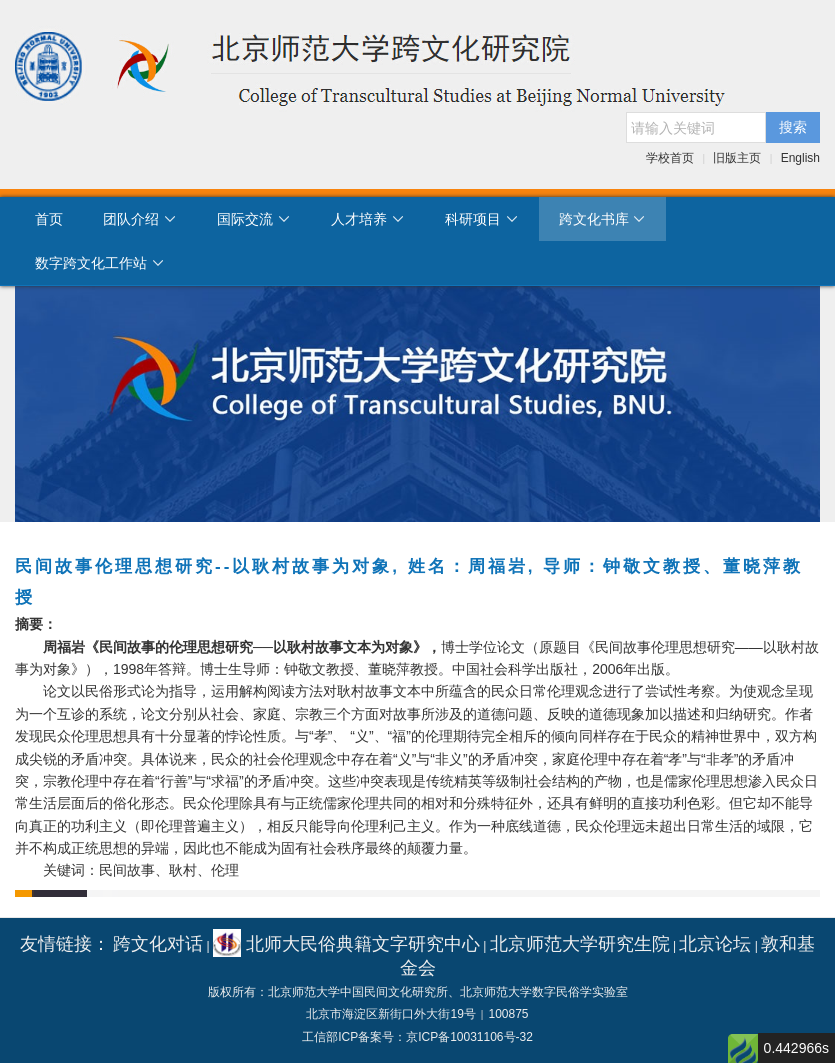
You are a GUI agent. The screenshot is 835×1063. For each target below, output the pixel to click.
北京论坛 (715, 944)
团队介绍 (140, 219)
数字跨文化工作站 (100, 263)
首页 (49, 219)
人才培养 (368, 219)
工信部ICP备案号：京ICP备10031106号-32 (417, 1037)
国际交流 (254, 219)
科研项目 (482, 219)
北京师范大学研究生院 (580, 944)
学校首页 (670, 158)
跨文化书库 (603, 219)
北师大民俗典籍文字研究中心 (346, 944)
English (800, 158)
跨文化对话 (158, 944)
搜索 (793, 127)
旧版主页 (737, 158)
